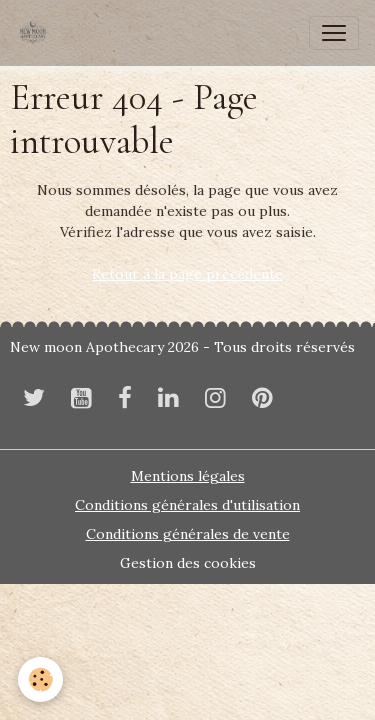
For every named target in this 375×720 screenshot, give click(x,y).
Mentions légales (188, 476)
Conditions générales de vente (188, 534)
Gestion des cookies (188, 563)
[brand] (37, 33)
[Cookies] (40, 679)
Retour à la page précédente (187, 274)
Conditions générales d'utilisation (187, 505)
